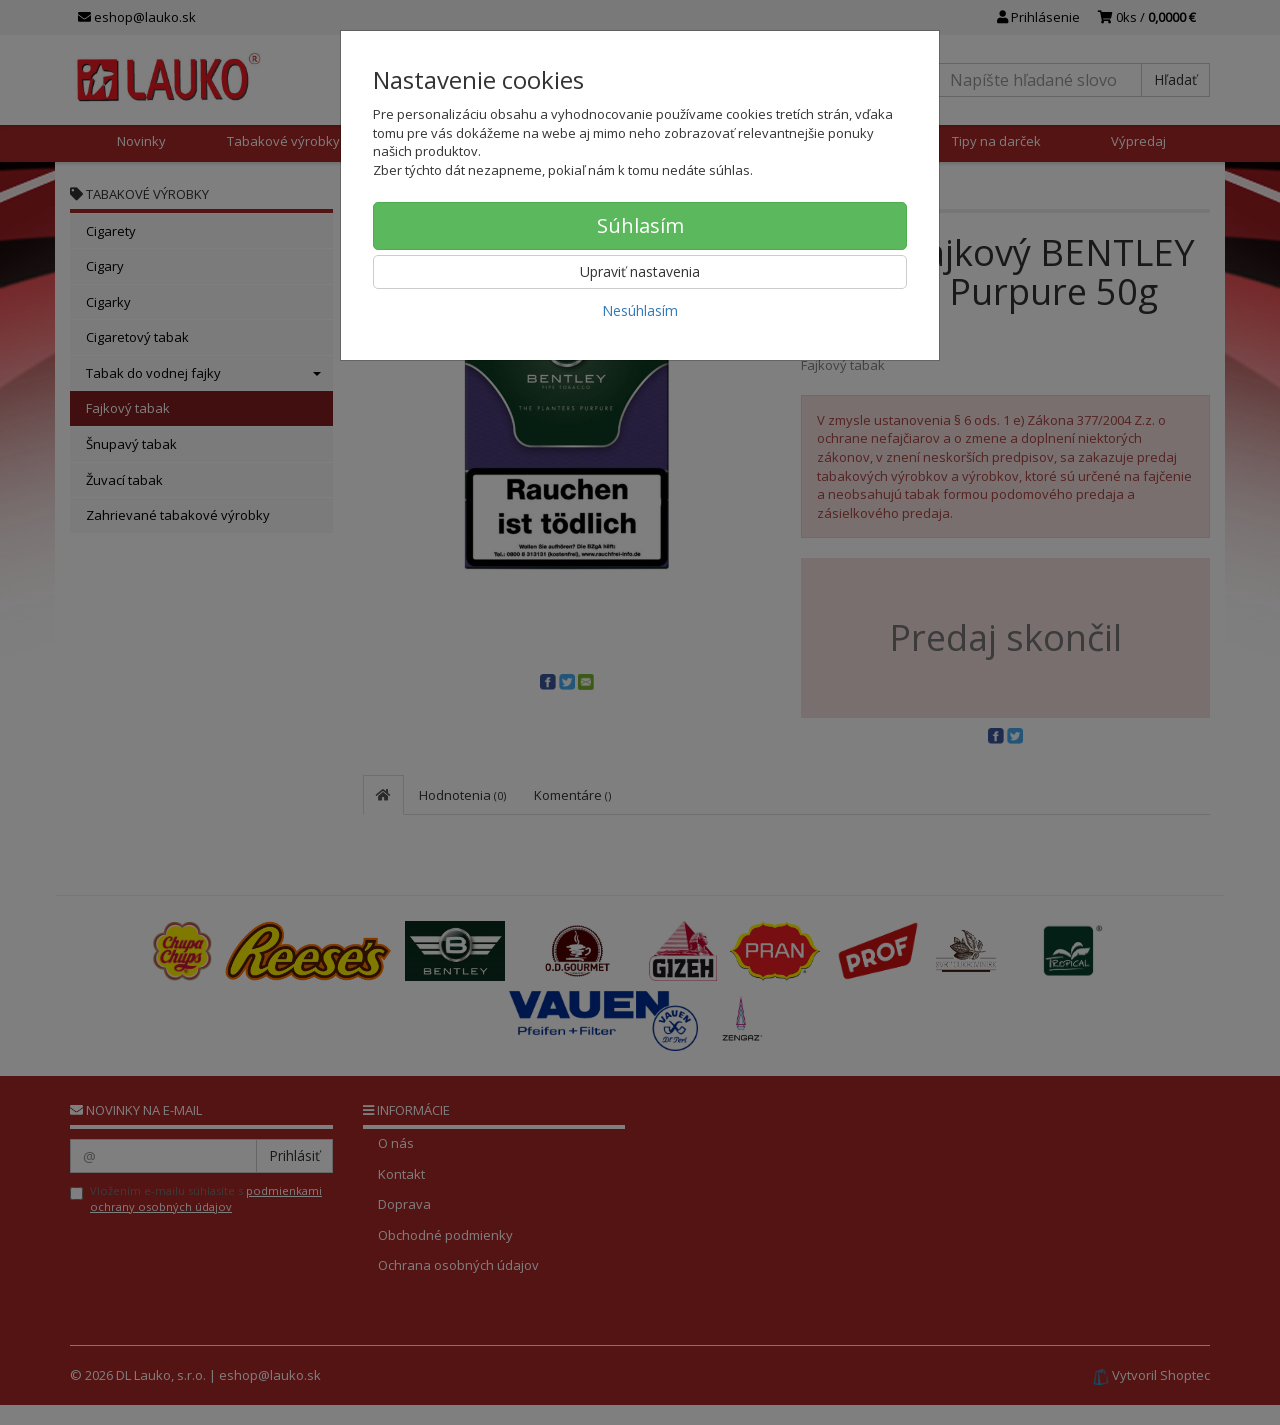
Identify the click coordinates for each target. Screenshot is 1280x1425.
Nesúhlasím (640, 310)
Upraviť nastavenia (640, 271)
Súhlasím (640, 225)
